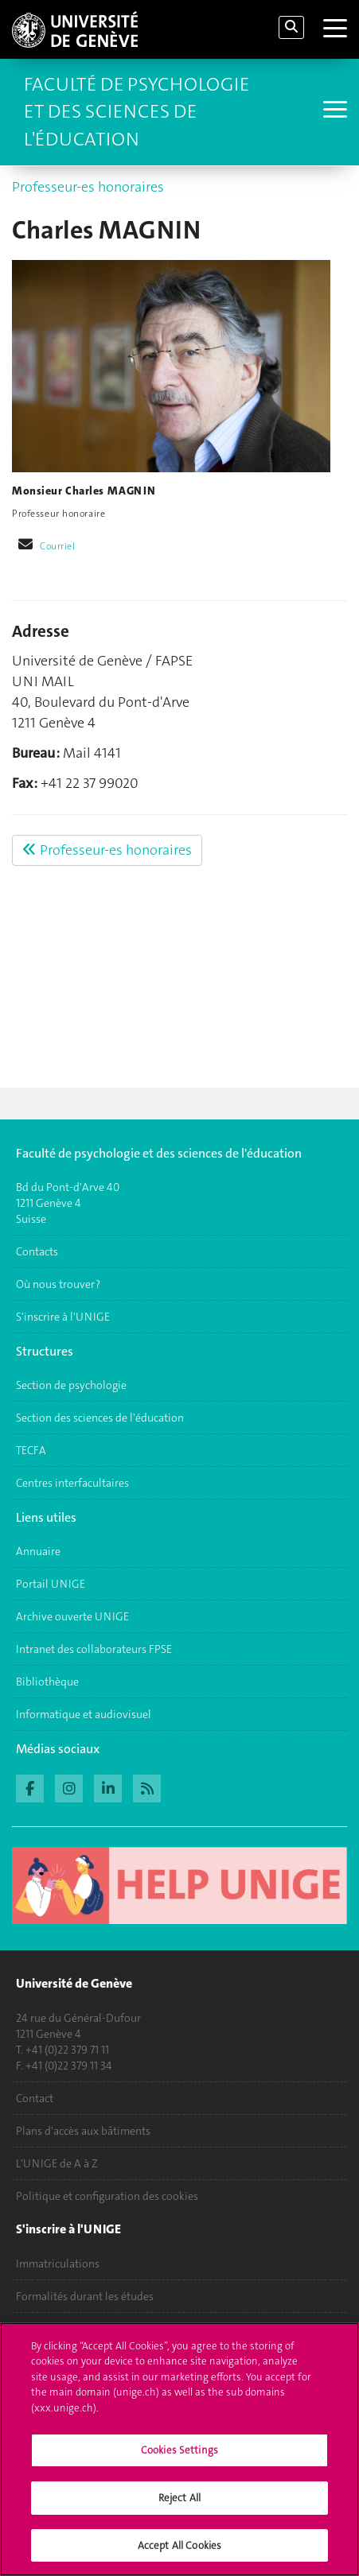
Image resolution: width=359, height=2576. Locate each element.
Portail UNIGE (50, 1584)
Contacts (37, 1251)
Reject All (179, 2506)
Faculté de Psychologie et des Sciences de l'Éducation (136, 112)
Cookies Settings (179, 2459)
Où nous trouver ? (58, 1284)
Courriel (58, 546)
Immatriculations (58, 2263)
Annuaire (38, 1551)
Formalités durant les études (85, 2296)
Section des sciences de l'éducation (100, 1417)
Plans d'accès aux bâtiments (83, 2131)
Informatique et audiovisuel (83, 1714)
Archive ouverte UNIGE (72, 1616)
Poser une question (62, 2329)
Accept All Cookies (179, 2554)
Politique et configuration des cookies (107, 2196)
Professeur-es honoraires (88, 186)
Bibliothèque (47, 1681)
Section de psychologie (71, 1385)
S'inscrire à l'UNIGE (63, 1316)
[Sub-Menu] (333, 111)
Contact (34, 2098)
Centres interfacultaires (72, 1483)
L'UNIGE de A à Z (57, 2163)
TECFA (31, 1450)
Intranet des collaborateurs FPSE (94, 1649)
